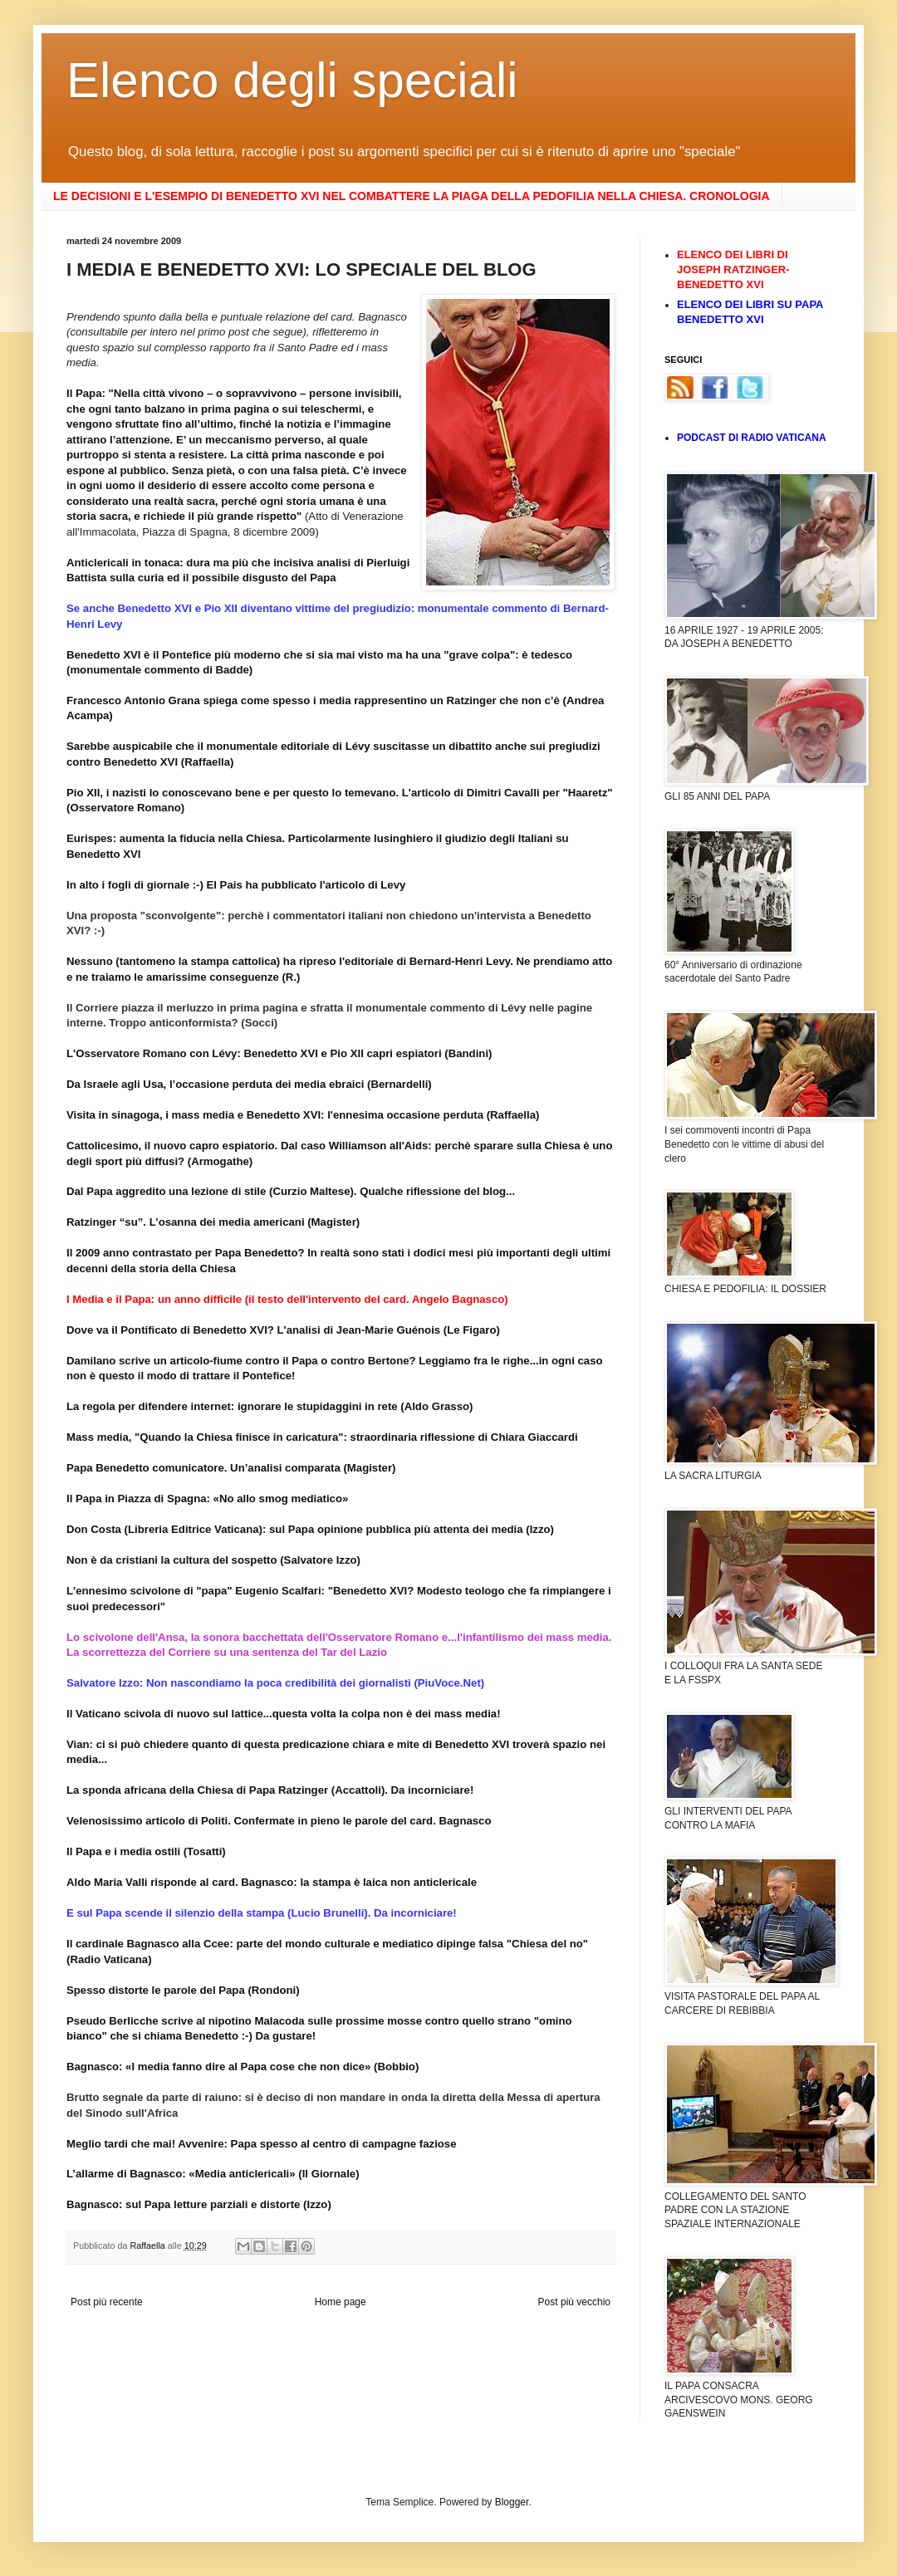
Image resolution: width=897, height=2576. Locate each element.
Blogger (512, 2502)
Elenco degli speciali (292, 80)
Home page (340, 2302)
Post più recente (107, 2302)
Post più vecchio (574, 2302)
